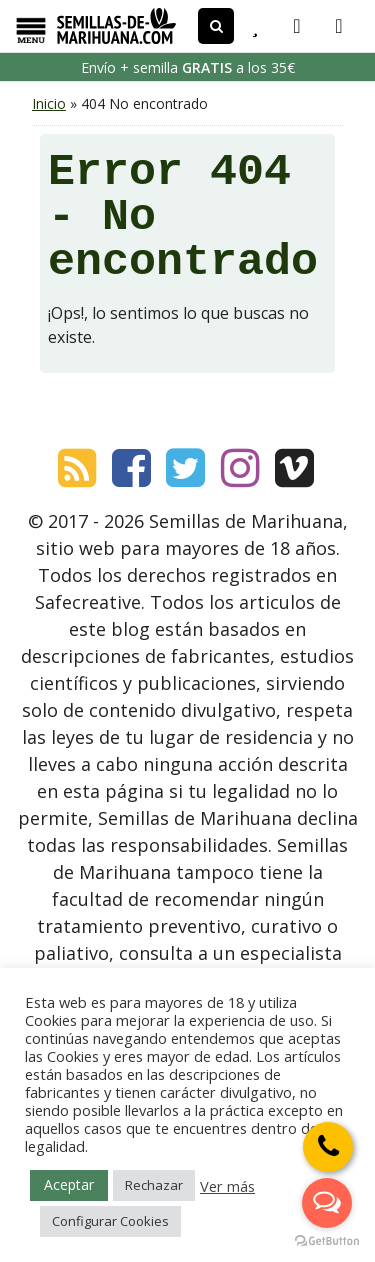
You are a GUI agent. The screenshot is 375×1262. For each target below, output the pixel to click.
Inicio (49, 103)
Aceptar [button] (69, 1184)
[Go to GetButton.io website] (327, 1241)
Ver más (227, 1186)
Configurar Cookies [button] (110, 1221)
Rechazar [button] (154, 1185)
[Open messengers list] (327, 1203)
